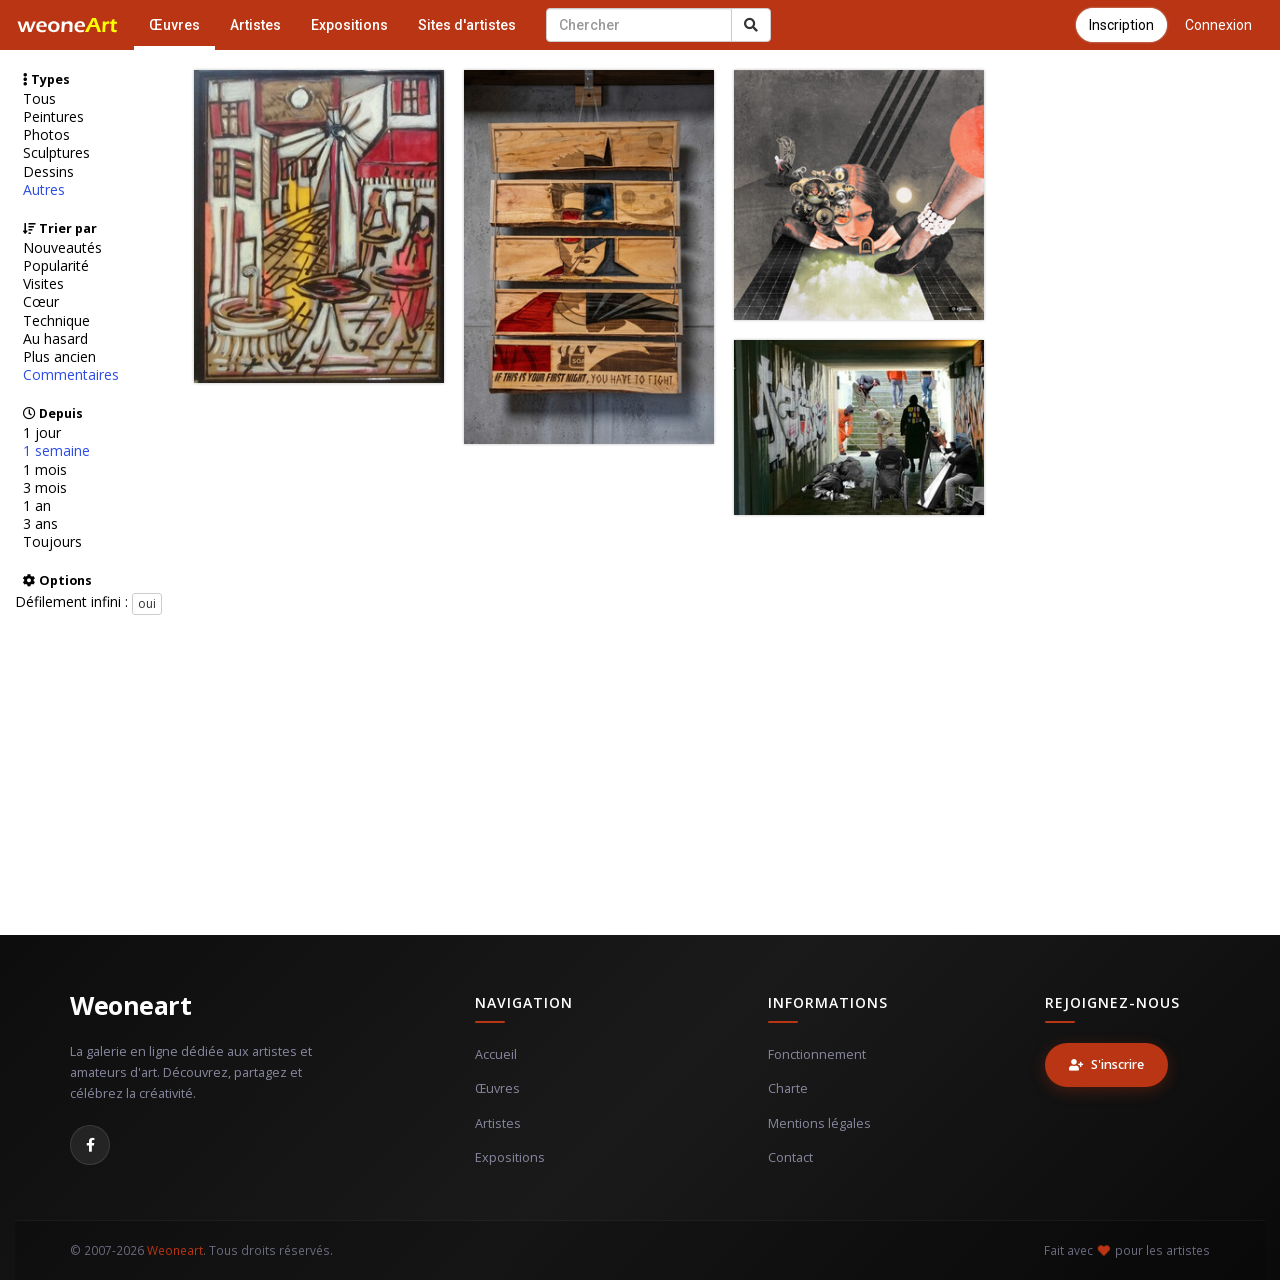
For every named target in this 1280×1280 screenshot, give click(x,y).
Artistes (255, 25)
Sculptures (56, 153)
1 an (37, 506)
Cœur (41, 302)
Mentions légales (819, 1123)
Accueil (496, 1054)
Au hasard (55, 339)
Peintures (53, 117)
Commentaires (71, 375)
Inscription (1121, 25)
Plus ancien (59, 357)
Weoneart (130, 1005)
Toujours (52, 542)
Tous (39, 99)
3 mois (45, 488)
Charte (788, 1088)
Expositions (349, 25)
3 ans (40, 524)
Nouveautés (62, 248)
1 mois (45, 470)
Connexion (1218, 25)
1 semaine (56, 451)
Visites (43, 284)
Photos (46, 135)
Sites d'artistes (467, 25)
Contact (790, 1157)
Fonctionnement (817, 1054)
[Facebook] (90, 1145)
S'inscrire (1106, 1064)
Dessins (48, 172)
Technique (56, 321)
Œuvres (174, 25)
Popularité (56, 266)
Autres (44, 190)
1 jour (42, 433)
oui (147, 603)
